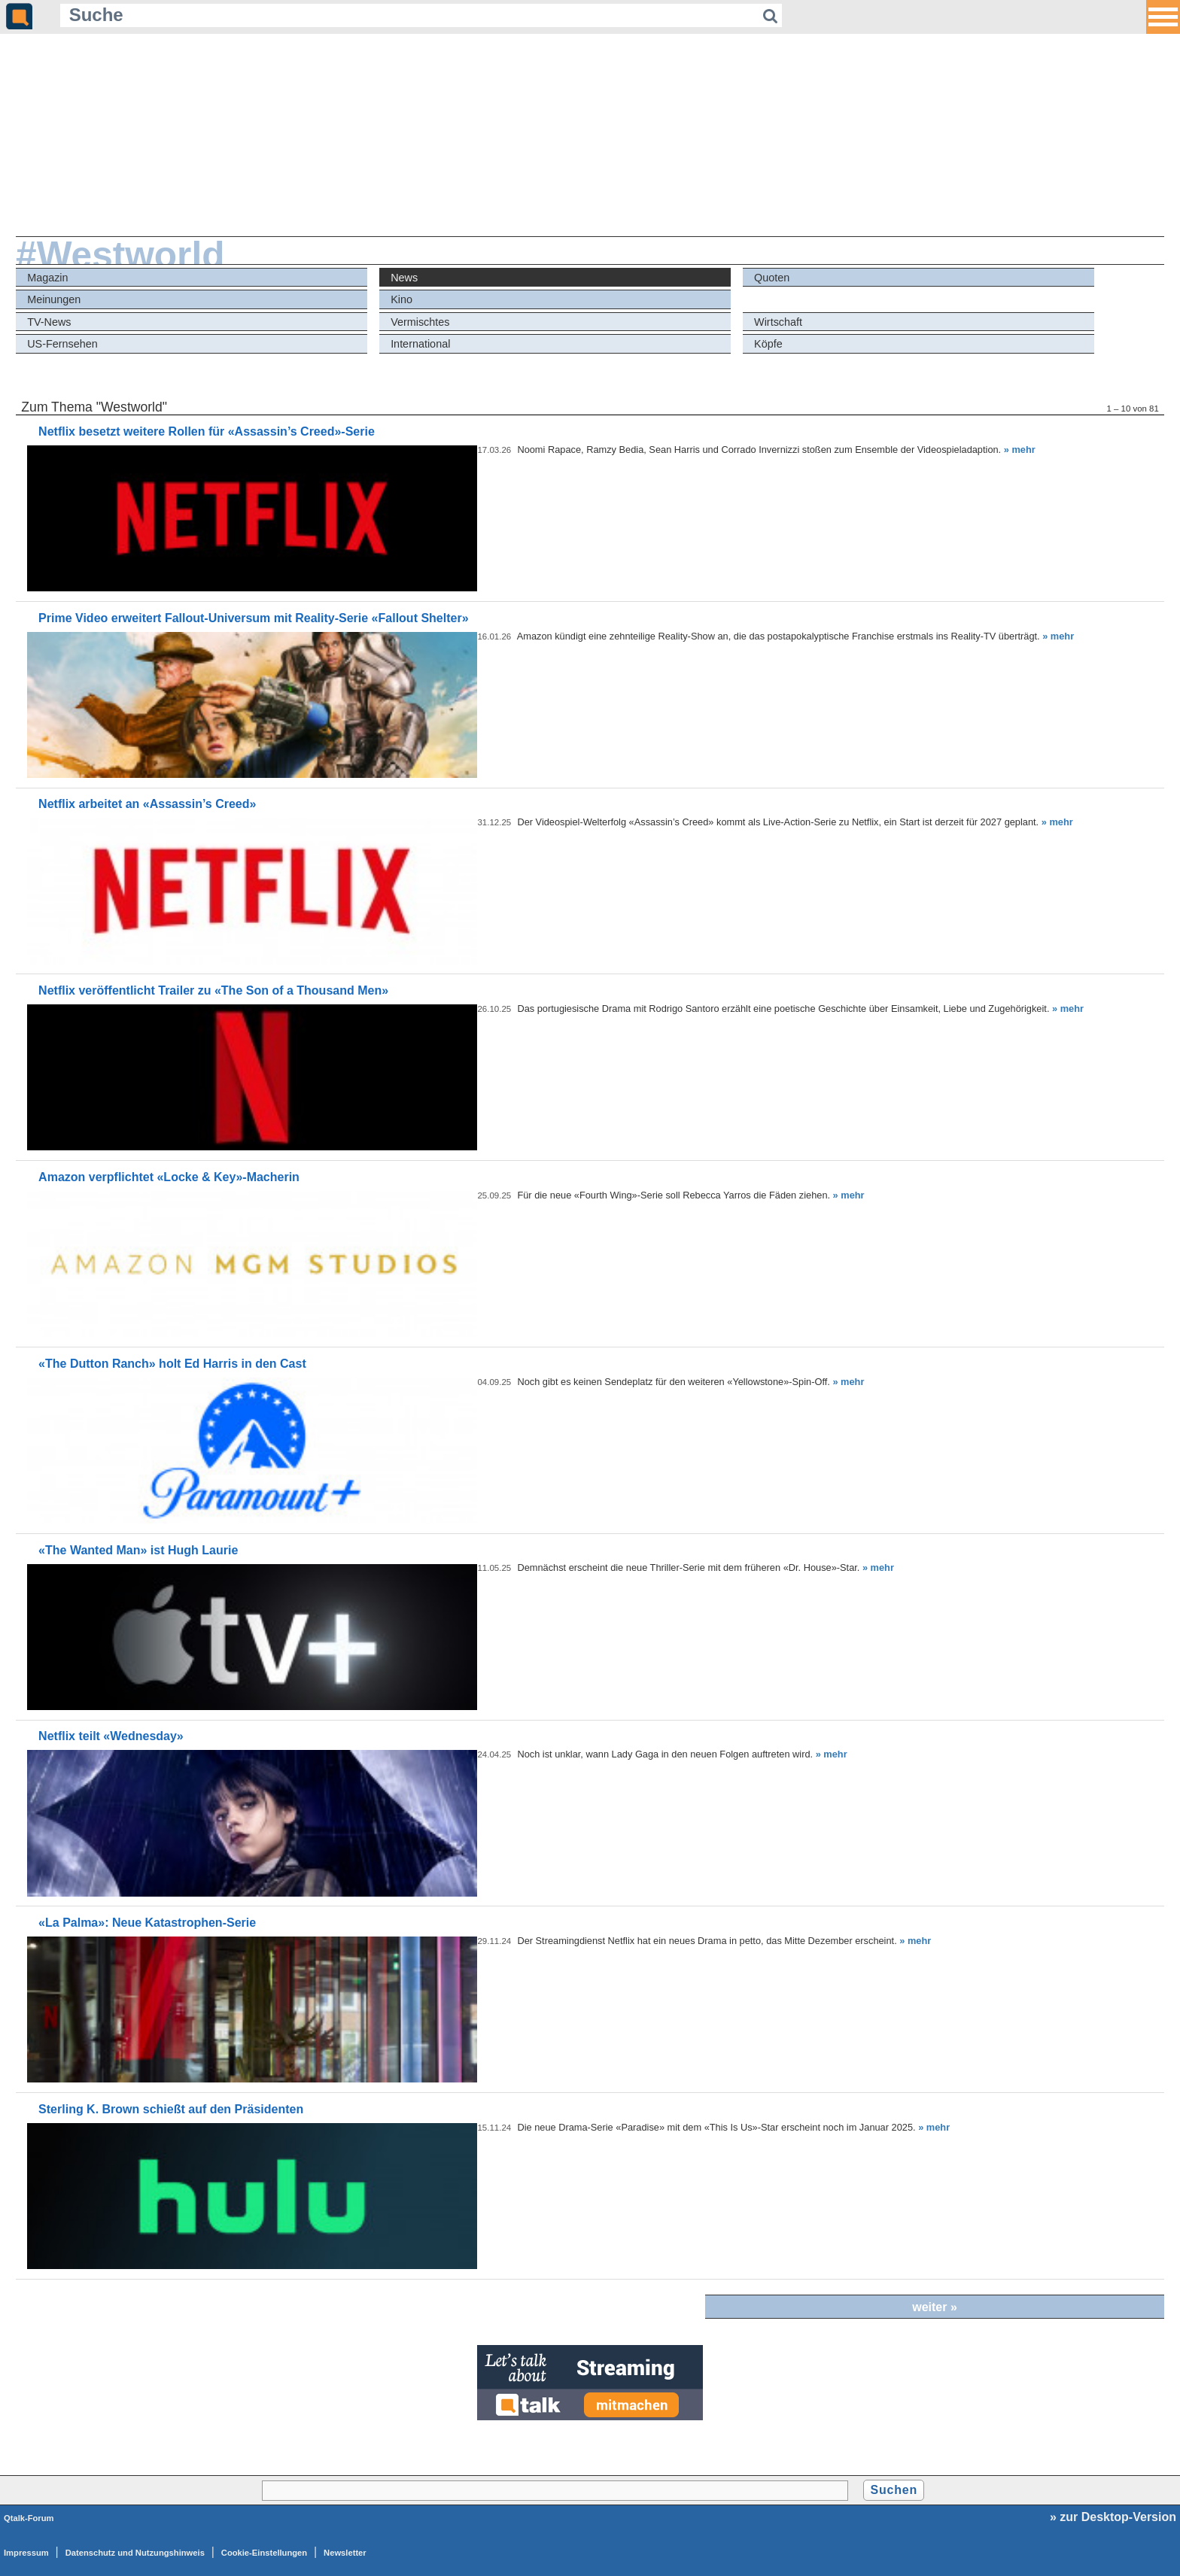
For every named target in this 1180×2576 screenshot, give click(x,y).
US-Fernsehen (62, 344)
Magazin (47, 278)
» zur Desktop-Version (1113, 2517)
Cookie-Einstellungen (264, 2552)
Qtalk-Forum (29, 2518)
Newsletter (345, 2552)
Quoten (771, 278)
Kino (401, 299)
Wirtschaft (778, 322)
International (420, 344)
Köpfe (768, 344)
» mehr (1020, 449)
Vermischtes (420, 322)
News (404, 278)
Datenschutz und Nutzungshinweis (135, 2552)
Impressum (26, 2552)
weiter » (934, 2307)
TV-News (49, 322)
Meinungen (54, 299)
